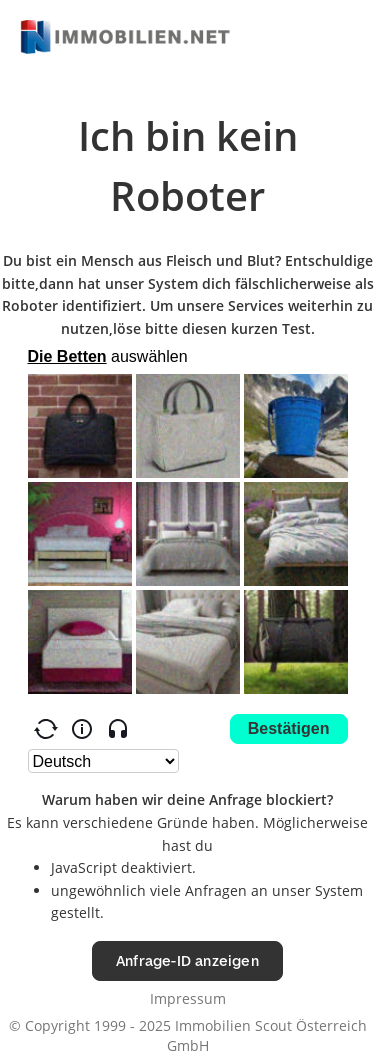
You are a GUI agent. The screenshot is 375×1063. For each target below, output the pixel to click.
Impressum (188, 998)
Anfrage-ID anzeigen (187, 960)
